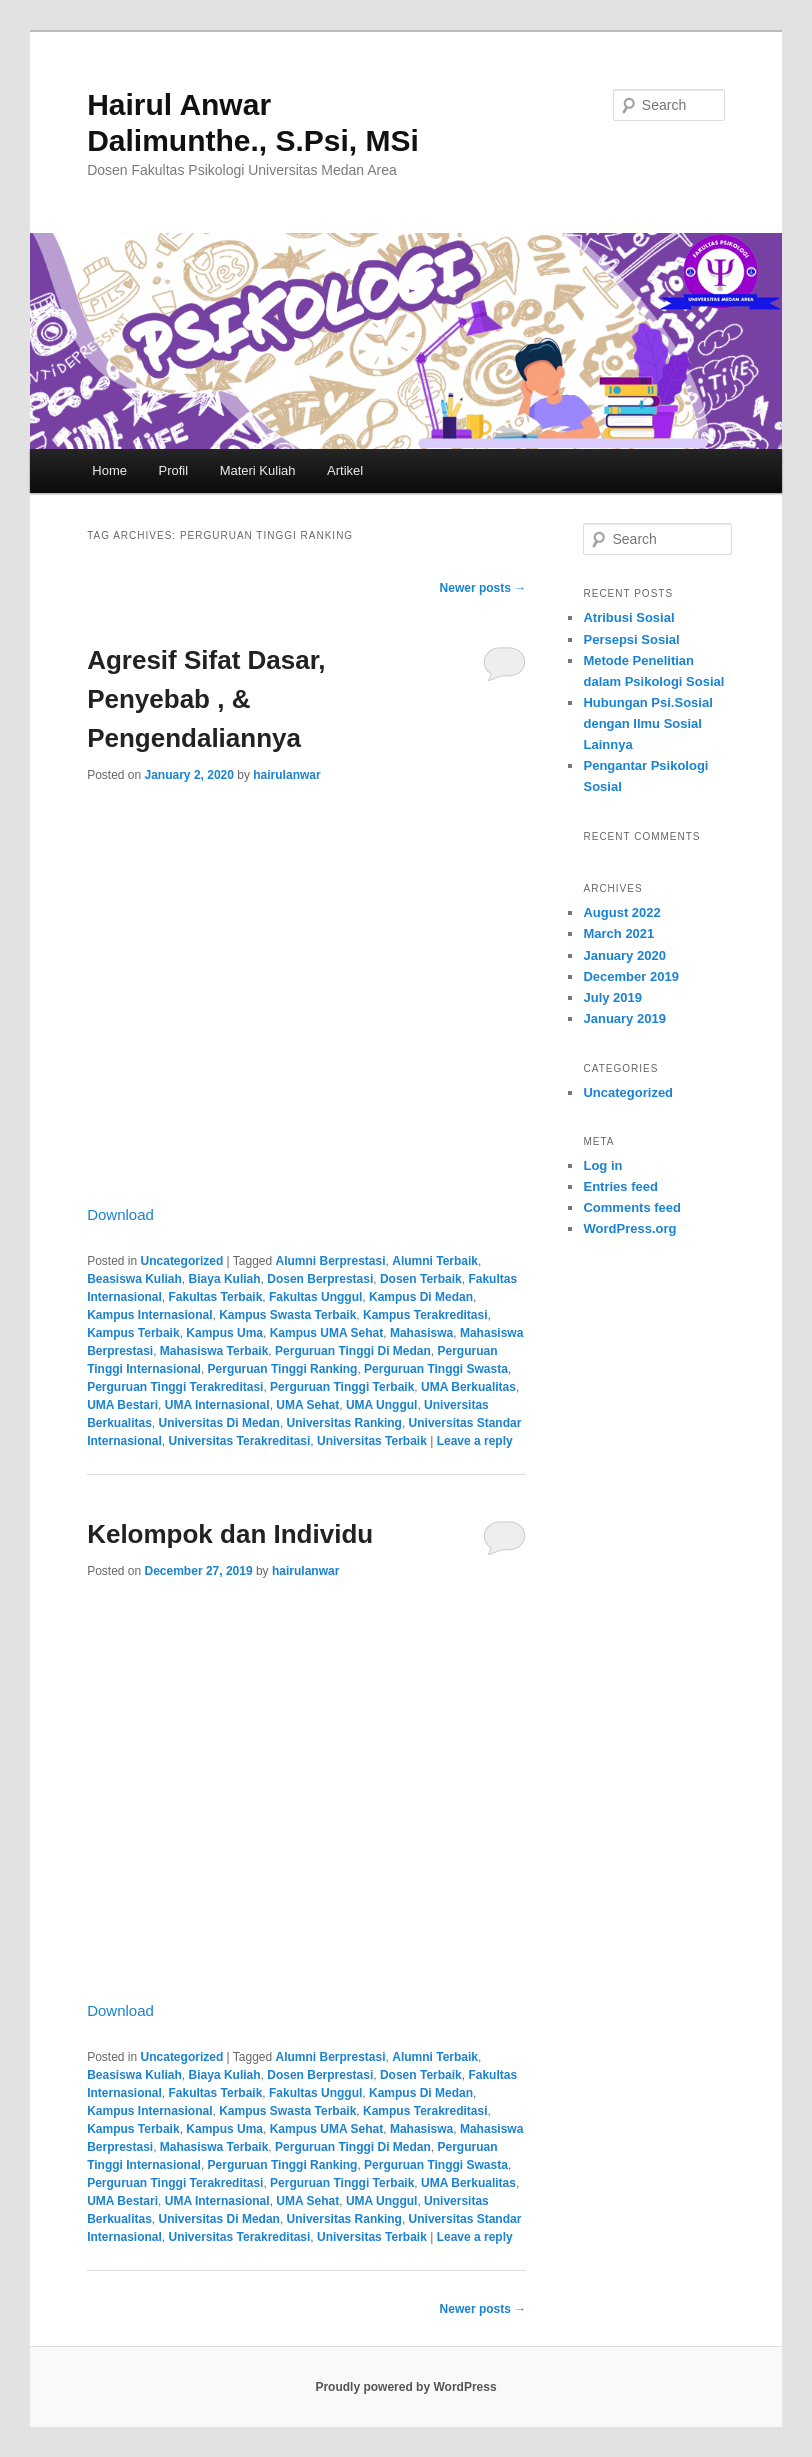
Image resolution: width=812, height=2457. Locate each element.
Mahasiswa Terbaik (214, 1351)
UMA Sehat (307, 1405)
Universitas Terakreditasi (240, 1441)
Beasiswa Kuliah (134, 1279)
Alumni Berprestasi (331, 1261)
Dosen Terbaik (421, 1279)
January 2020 (624, 955)
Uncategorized (182, 1261)
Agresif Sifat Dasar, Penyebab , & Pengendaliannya (206, 699)
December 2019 (630, 976)
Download (120, 1214)
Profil (174, 470)
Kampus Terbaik (133, 1333)
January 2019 (624, 1018)
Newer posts (483, 588)
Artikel (345, 470)
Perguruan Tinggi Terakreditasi (175, 1387)
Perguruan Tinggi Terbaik (342, 1387)
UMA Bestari (122, 1405)
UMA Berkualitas (468, 1387)
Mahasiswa (421, 1333)
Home (109, 470)
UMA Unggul (382, 1405)
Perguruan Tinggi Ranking (283, 1369)
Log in (602, 1165)
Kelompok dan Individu (230, 1534)
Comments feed (632, 1207)
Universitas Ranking (344, 1423)
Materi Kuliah (258, 470)
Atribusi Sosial (628, 617)
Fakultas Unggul (315, 1297)
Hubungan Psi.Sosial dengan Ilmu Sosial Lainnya (647, 723)
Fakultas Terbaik (216, 1297)
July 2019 (612, 997)
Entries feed (620, 1186)
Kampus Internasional (149, 1315)
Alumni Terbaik (435, 1261)
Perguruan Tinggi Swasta (436, 1369)
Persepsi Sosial (631, 639)
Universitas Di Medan (219, 1423)
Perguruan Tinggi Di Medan (353, 1351)
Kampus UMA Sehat (327, 1333)
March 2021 (618, 933)
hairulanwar (286, 775)
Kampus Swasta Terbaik (287, 1315)
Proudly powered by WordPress (405, 2387)
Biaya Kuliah (225, 1279)
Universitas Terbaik (372, 1441)
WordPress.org (629, 1228)
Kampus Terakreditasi (425, 1315)
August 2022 (621, 912)
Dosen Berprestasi (320, 1279)
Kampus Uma (224, 1333)
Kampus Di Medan (421, 1297)
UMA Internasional (217, 1405)
